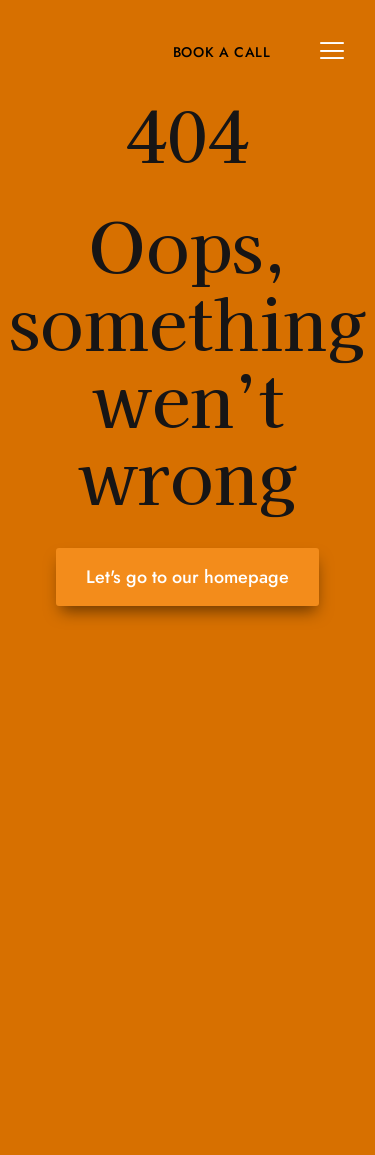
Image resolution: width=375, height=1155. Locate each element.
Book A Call (222, 52)
